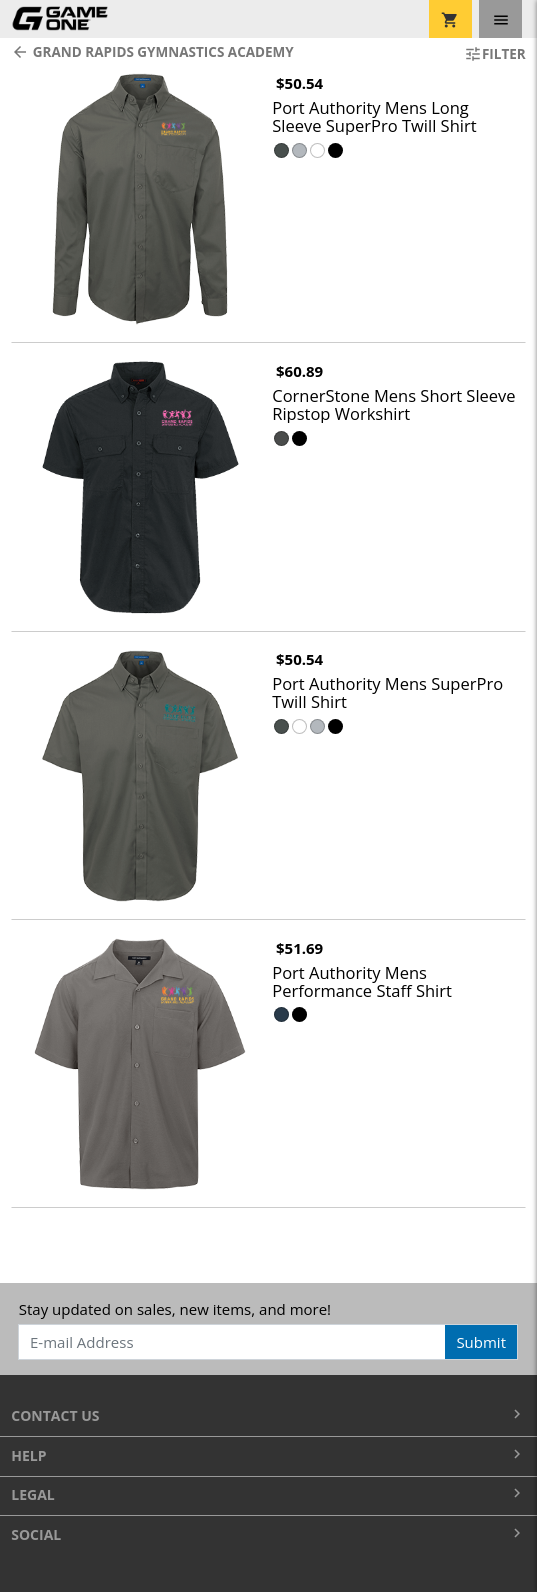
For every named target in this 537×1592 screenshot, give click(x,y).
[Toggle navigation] (500, 19)
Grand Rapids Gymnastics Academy (152, 52)
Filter (495, 54)
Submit (481, 1342)
